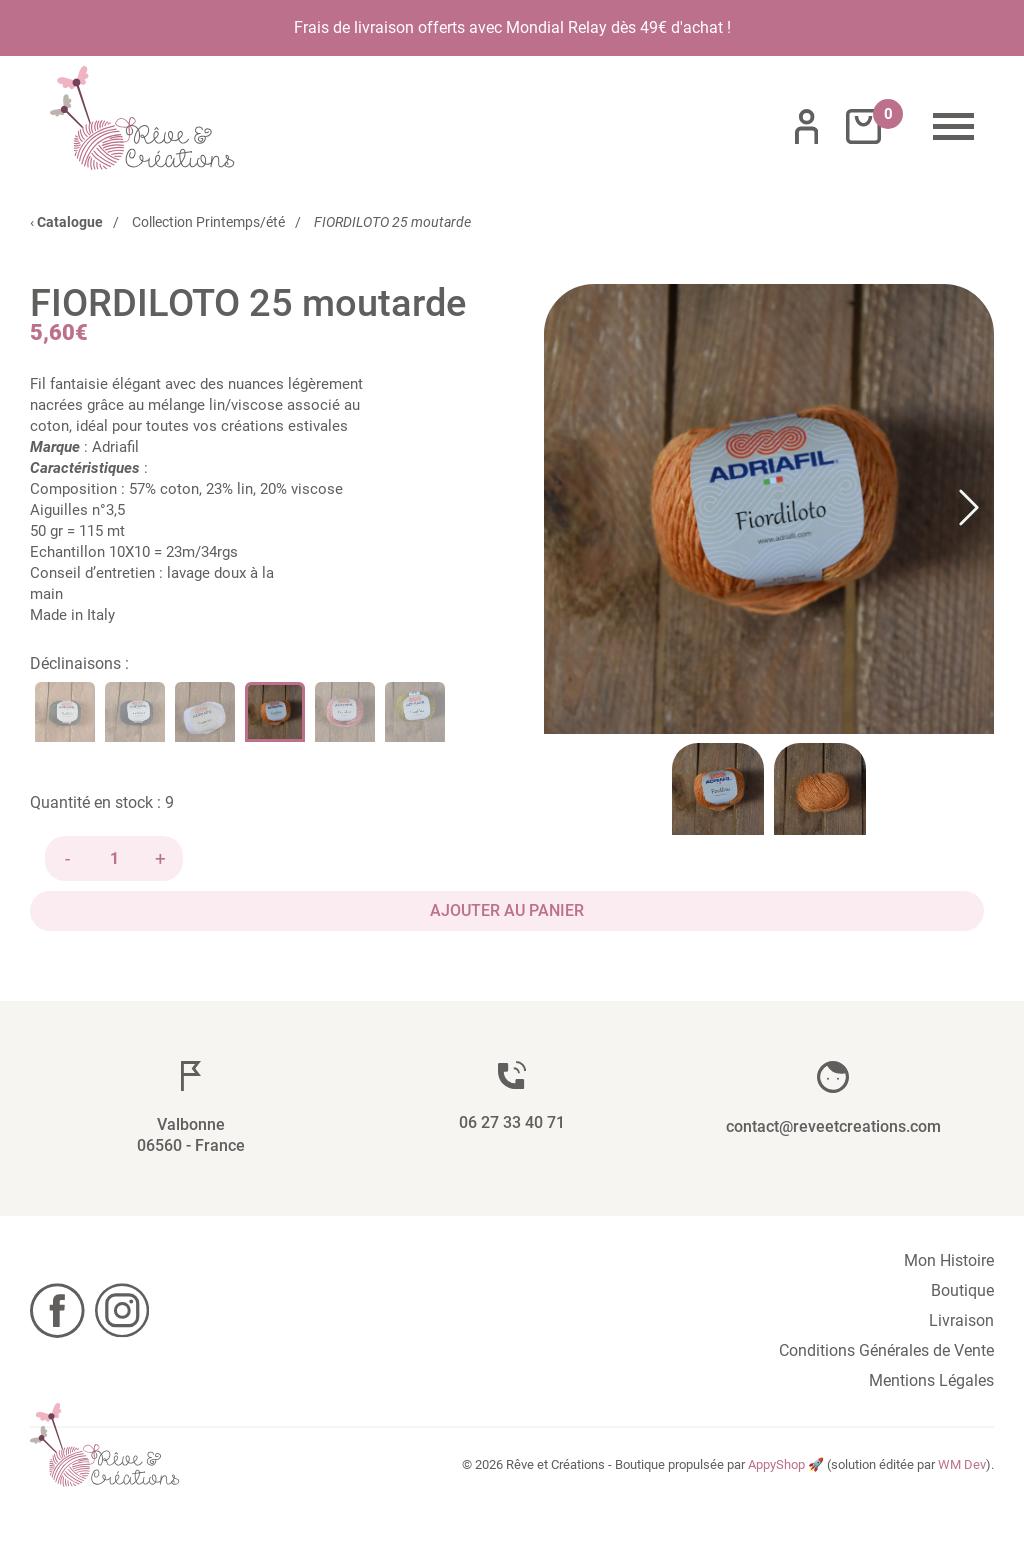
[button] (769, 509)
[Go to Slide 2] (820, 789)
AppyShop (776, 1464)
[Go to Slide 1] (718, 789)
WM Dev (962, 1464)
